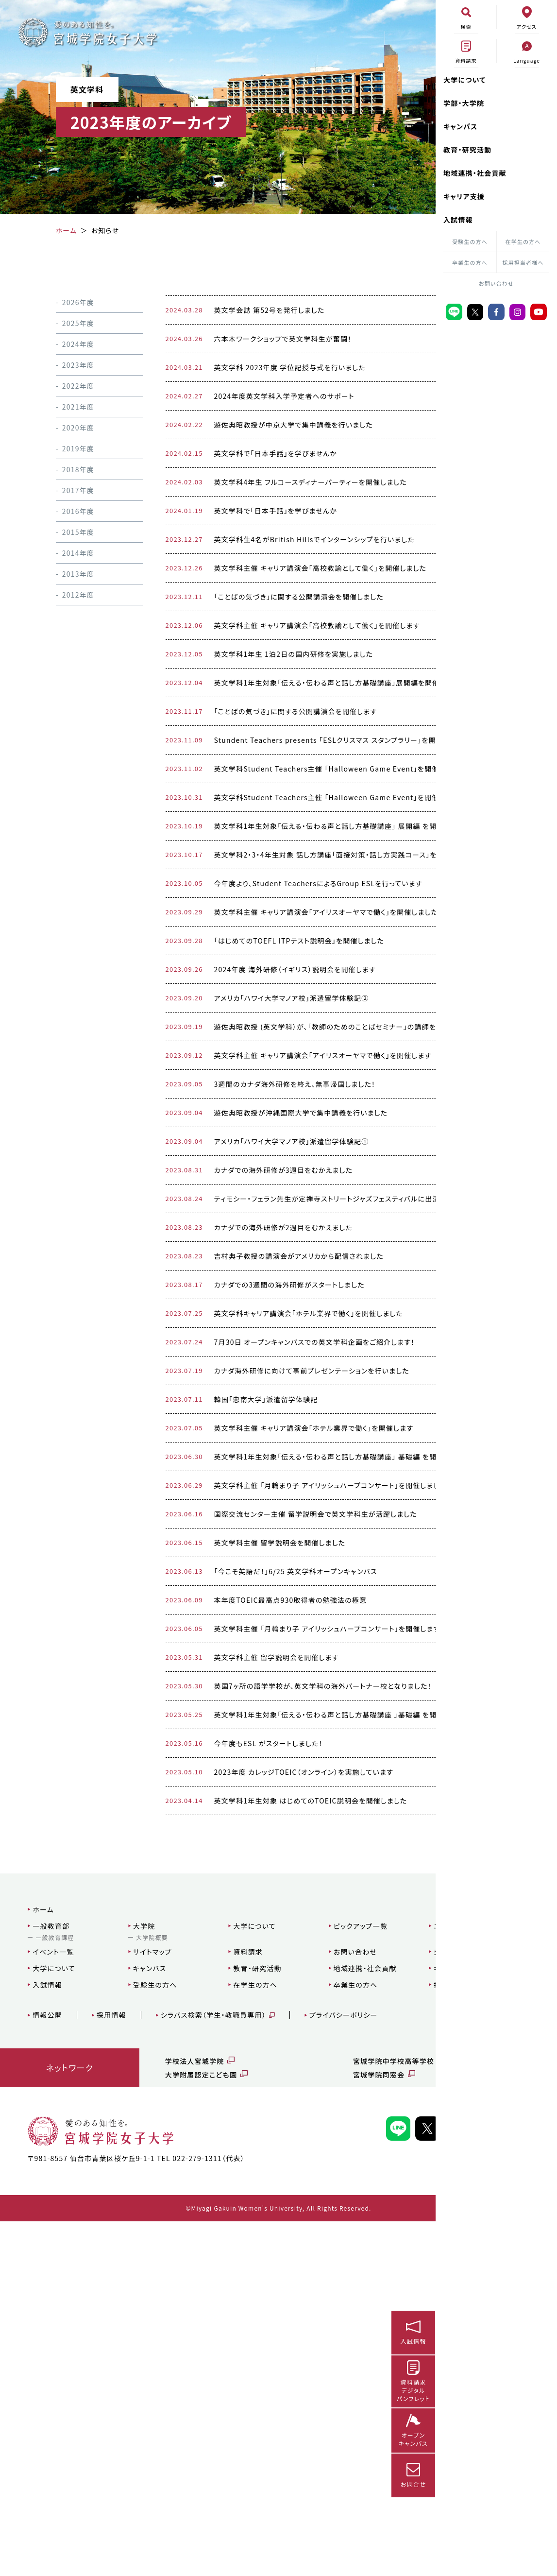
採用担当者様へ (523, 262)
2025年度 (66, 323)
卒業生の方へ (470, 262)
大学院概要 (124, 2277)
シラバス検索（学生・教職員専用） (207, 2355)
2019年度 (66, 448)
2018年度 (66, 469)
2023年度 (66, 365)
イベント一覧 (47, 2292)
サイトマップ (124, 2292)
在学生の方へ (523, 241)
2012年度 (66, 595)
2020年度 (66, 427)
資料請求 (198, 2292)
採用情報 (105, 2355)
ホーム (37, 2249)
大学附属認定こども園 (166, 2415)
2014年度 (66, 553)
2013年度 (66, 574)
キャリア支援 (464, 196)
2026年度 (66, 302)
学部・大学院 (463, 103)
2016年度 (66, 511)
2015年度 (66, 532)
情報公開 (41, 2355)
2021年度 (66, 407)
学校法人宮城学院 (159, 2401)
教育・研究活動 (467, 150)
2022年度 (66, 386)
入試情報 (458, 219)
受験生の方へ (470, 241)
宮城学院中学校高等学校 (317, 2401)
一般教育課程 (49, 2277)
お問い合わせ (496, 283)
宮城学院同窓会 (303, 2415)
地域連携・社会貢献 (474, 173)
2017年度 (66, 490)
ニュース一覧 (361, 2266)
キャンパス (460, 126)
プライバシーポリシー (337, 2355)
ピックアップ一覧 (289, 2266)
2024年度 (66, 344)
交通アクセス (361, 2292)
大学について (464, 80)
